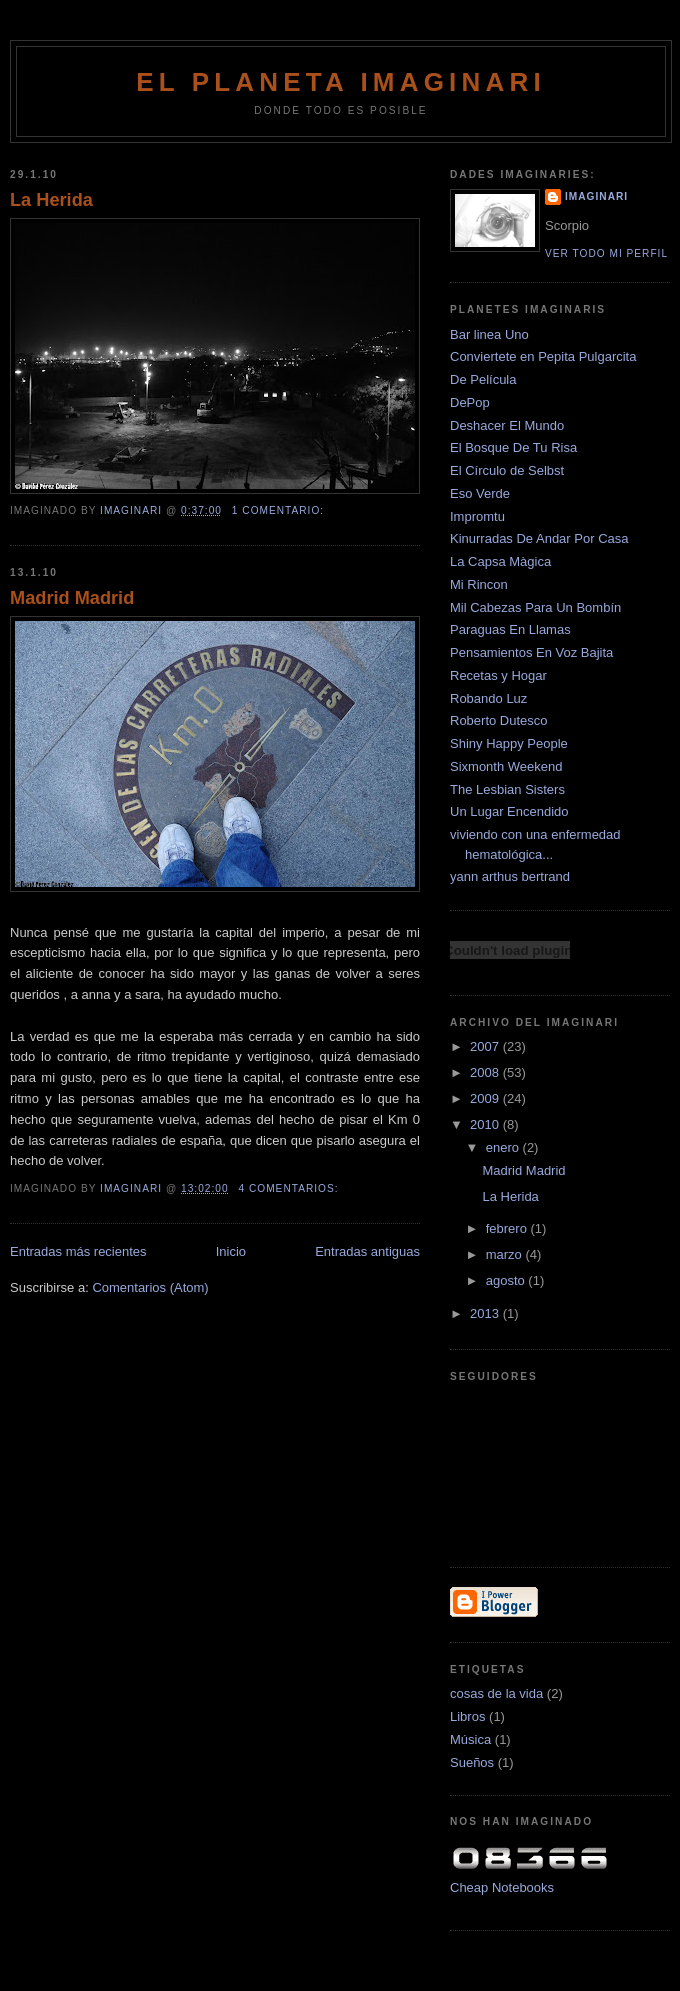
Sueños (472, 1762)
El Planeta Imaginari (341, 82)
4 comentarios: (290, 1188)
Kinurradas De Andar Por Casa (539, 538)
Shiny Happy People (509, 743)
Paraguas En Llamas (510, 629)
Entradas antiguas (367, 1251)
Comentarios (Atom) (150, 1287)
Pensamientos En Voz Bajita (531, 652)
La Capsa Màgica (500, 561)
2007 (486, 1046)
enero (504, 1147)
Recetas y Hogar (498, 675)
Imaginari (596, 196)
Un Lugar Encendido (509, 811)
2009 (486, 1098)
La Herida (51, 200)
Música (470, 1739)
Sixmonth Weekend (506, 766)
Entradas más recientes (78, 1251)
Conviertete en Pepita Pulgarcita (543, 356)
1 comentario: (280, 510)
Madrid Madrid (72, 598)
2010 (486, 1124)
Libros (467, 1716)
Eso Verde (480, 493)
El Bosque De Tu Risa (513, 447)
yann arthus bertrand (510, 876)
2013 (486, 1313)
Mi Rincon (479, 584)
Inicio (231, 1251)
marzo (506, 1254)
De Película (483, 379)
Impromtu (477, 516)
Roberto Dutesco (499, 720)
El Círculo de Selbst (507, 470)
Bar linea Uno (489, 334)
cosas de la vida (496, 1693)
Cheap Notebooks (502, 1887)
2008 (486, 1072)
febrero (508, 1228)
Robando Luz (488, 698)
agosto (507, 1280)
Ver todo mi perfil (606, 253)
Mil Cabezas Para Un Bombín (535, 607)
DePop (470, 402)
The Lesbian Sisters (507, 789)
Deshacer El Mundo (507, 425)
